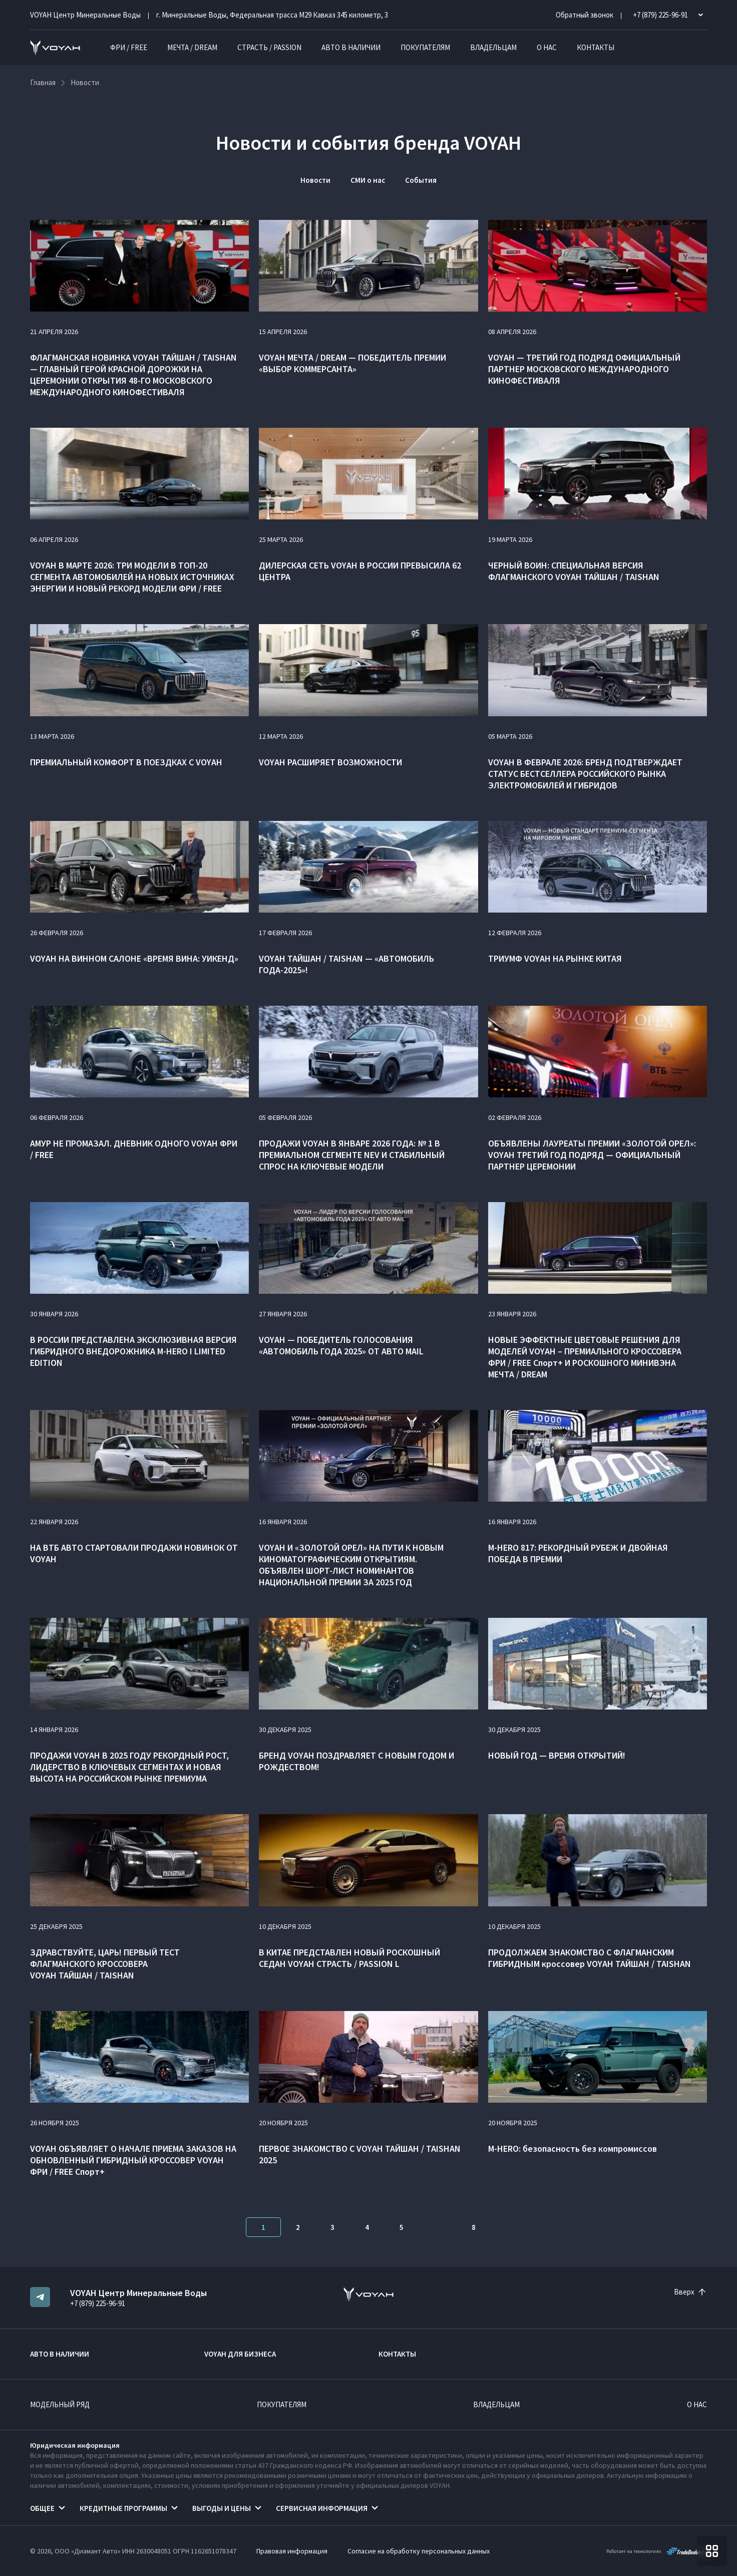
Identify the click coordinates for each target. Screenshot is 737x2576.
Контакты (595, 47)
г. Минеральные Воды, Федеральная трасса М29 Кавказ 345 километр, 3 (272, 15)
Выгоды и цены (221, 2508)
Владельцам (493, 47)
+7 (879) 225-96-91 (97, 2303)
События (421, 180)
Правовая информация (291, 2550)
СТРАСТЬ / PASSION (269, 47)
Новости (315, 180)
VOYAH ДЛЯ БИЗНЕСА (240, 2354)
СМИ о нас (367, 180)
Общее (42, 2508)
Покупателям (425, 47)
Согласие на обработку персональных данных (418, 2550)
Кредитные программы (123, 2508)
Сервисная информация (321, 2508)
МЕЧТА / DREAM (192, 47)
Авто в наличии (351, 47)
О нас (547, 47)
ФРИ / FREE (128, 47)
